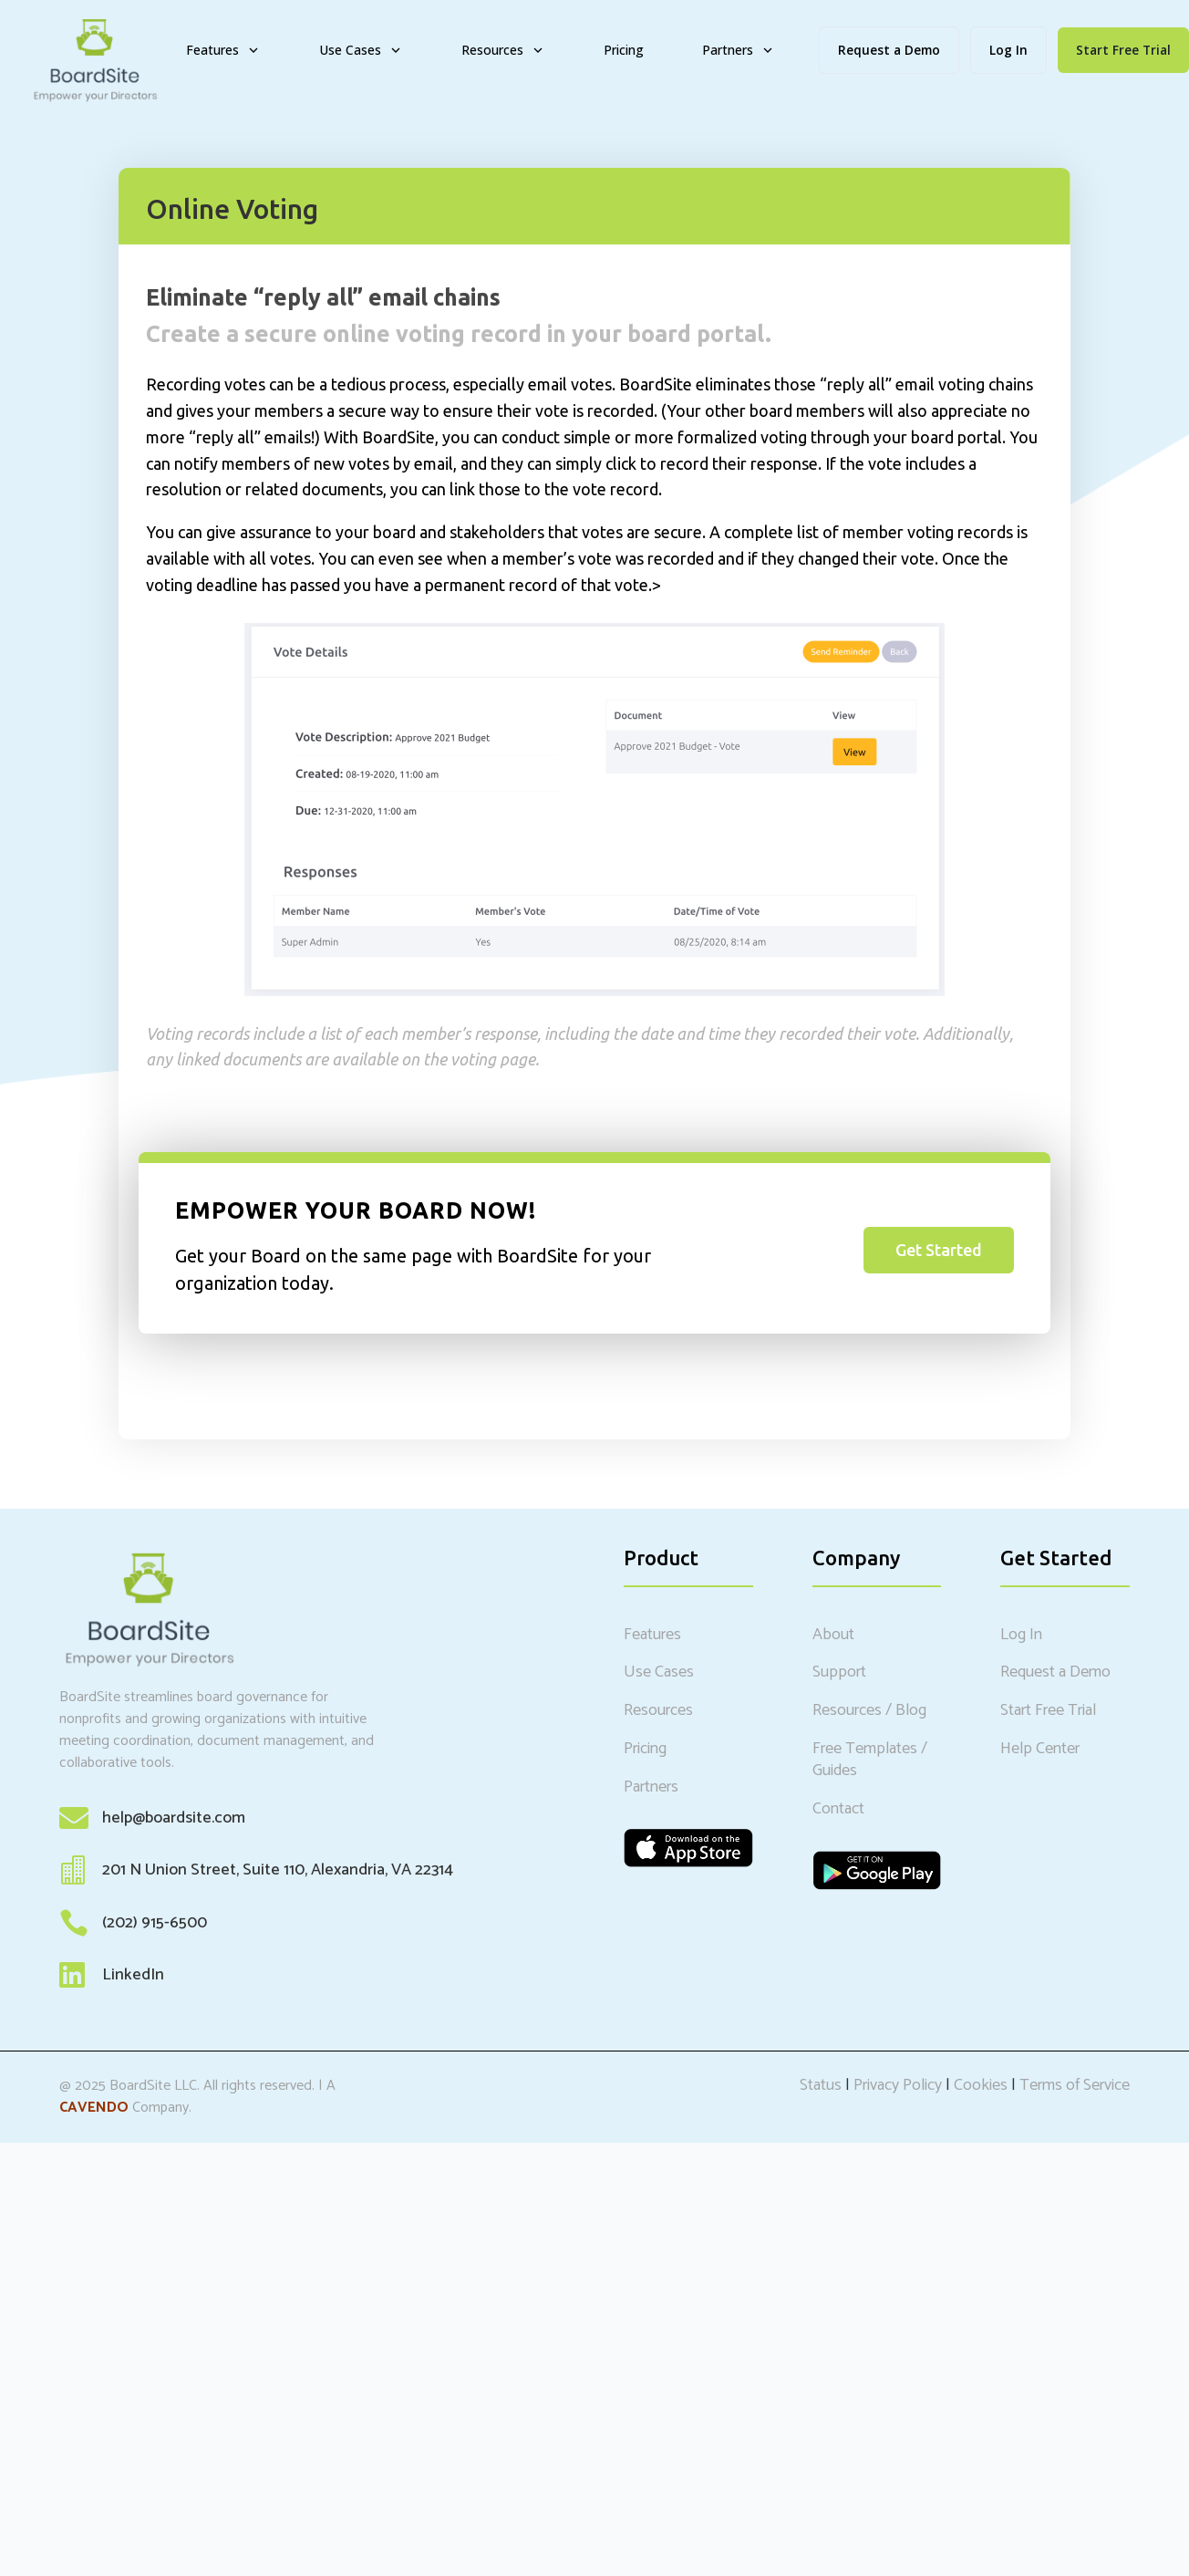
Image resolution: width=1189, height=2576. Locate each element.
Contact (838, 1809)
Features (223, 49)
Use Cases (361, 49)
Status (821, 2085)
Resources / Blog (869, 1710)
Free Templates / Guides (869, 1759)
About (833, 1634)
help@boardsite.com (173, 1818)
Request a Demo (889, 49)
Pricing (624, 49)
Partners (738, 49)
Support (839, 1672)
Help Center (1040, 1748)
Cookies (981, 2085)
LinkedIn (133, 1975)
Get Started (938, 1250)
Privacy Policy (897, 2085)
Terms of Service (1074, 2085)
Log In (1008, 49)
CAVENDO (94, 2107)
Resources (503, 49)
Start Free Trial (1048, 1710)
